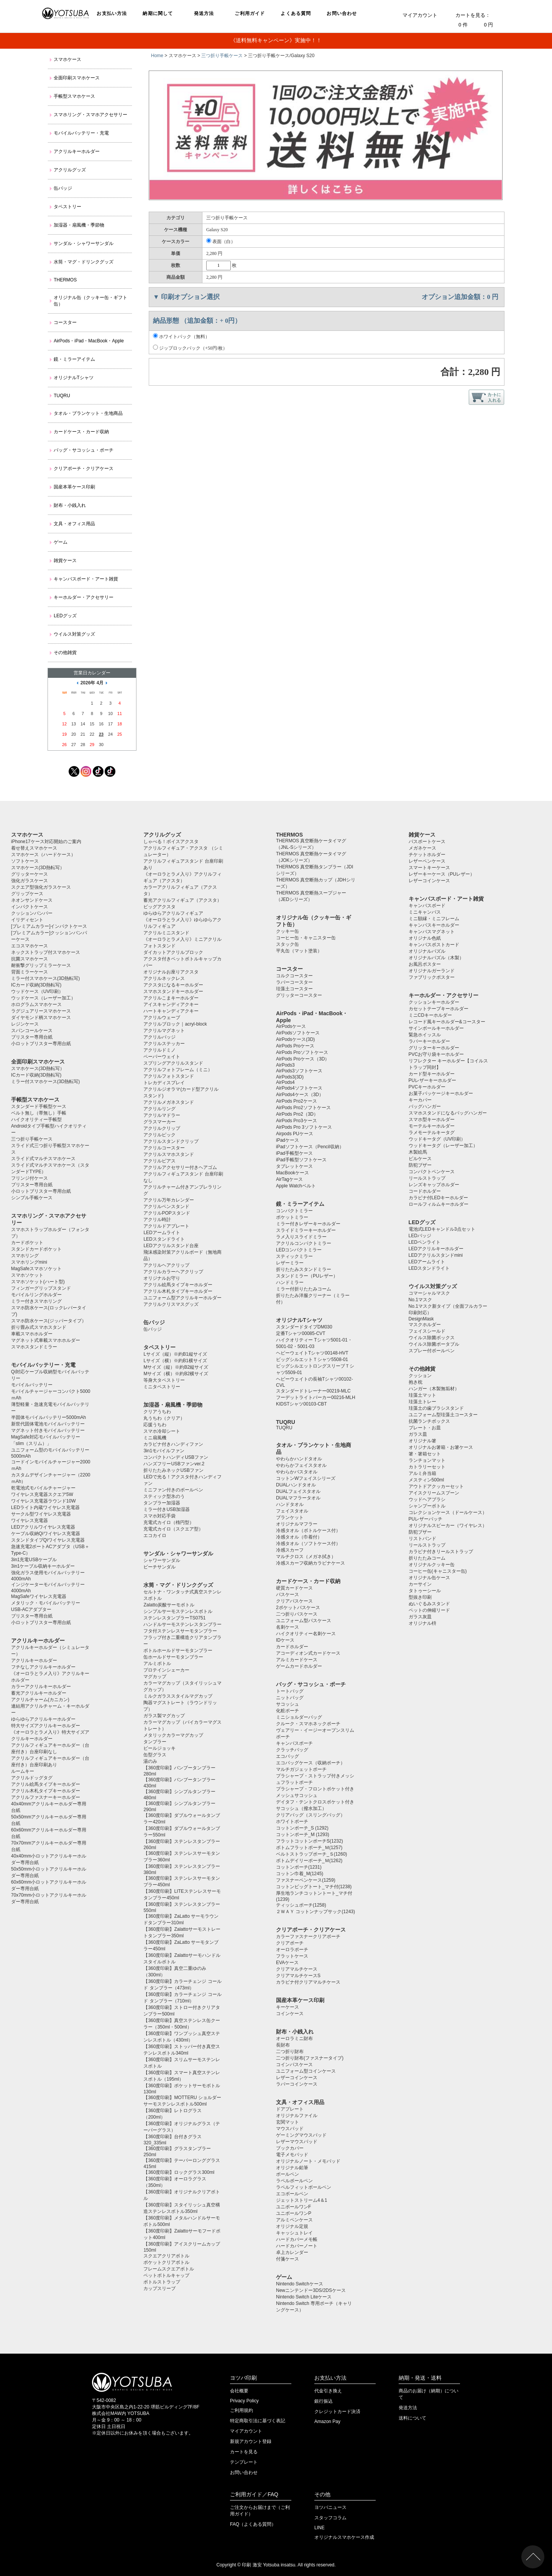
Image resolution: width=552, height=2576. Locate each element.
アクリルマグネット (164, 1030)
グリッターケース (29, 874)
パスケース (287, 1594)
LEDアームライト (161, 1232)
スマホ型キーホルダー (432, 1119)
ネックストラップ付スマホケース (45, 952)
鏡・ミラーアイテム (74, 359)
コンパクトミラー (294, 1210)
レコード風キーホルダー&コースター (447, 1021)
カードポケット (27, 1242)
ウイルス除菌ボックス (432, 1337)
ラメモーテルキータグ (432, 1132)
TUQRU (62, 395)
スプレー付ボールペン (432, 1350)
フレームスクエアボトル (168, 2269)
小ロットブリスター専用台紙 (41, 1043)
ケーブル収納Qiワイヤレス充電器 (45, 1533)
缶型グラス (154, 1754)
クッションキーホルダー (434, 1002)
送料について (412, 2418)
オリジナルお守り (161, 1278)
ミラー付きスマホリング (36, 1301)
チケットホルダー (427, 854)
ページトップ (532, 2556)
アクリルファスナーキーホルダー (45, 1797)
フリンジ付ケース (29, 1178)
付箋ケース (287, 2259)
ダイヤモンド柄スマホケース (41, 1017)
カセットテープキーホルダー (438, 1008)
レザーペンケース (427, 861)
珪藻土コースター (294, 988)
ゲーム (60, 542)
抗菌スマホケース (29, 959)
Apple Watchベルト (296, 1186)
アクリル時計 (157, 1219)
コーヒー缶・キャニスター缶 (306, 937)
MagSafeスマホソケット (36, 1268)
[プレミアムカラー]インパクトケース (49, 926)
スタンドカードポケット (36, 1249)
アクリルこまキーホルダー (171, 998)
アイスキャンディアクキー (171, 1004)
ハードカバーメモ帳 (296, 2239)
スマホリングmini (29, 1262)
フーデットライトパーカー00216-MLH (315, 1397)
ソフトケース (25, 861)
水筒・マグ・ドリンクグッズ (83, 262)
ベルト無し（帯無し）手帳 (38, 1113)
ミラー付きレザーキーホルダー (308, 1223)
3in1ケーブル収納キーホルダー (43, 1566)
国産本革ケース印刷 (74, 487)
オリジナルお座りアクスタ (171, 972)
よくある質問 (296, 13)
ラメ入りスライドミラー (301, 1237)
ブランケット (290, 1517)
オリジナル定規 (292, 2226)
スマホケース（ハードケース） (43, 854)
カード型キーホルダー (432, 1074)
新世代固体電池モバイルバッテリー (48, 1424)
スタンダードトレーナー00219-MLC (313, 1391)
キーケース (287, 2007)
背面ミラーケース (29, 972)
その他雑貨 (65, 652)
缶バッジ (63, 188)
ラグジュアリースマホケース (41, 1011)
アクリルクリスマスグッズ (171, 1304)
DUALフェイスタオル (298, 1491)
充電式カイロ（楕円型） (168, 1522)
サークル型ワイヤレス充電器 (41, 1514)
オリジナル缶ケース (429, 1577)
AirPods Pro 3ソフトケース (304, 1127)
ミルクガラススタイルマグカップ (177, 1696)
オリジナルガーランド (432, 970)
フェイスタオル (292, 1511)
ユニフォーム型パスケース (303, 1620)
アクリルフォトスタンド (168, 1076)
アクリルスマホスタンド (168, 1154)
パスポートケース (427, 841)
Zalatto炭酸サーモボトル (168, 1605)
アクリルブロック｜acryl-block (175, 1024)
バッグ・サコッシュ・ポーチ (83, 450)
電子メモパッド (292, 2154)
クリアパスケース (294, 1601)
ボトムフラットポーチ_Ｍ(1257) (309, 1847)
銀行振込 (323, 2401)
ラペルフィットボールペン (303, 2187)
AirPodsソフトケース (298, 1033)
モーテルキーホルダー (432, 1126)
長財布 (283, 2045)
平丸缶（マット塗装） (299, 950)
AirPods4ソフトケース (299, 1088)
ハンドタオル (290, 1504)
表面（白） (223, 241)
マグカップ (154, 1676)
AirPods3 (285, 1065)
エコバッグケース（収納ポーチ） (310, 1763)
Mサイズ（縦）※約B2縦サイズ (175, 1367)
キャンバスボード (427, 905)
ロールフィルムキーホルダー (438, 1204)
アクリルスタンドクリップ (171, 1141)
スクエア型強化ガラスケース (41, 887)
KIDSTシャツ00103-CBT (301, 1404)
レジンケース (25, 1024)
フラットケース (292, 1956)
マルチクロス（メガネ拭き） (306, 1556)
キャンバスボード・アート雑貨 (86, 579)
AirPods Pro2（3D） (297, 1114)
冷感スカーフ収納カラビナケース (310, 1563)
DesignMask (421, 1319)
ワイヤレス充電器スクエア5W (42, 1494)
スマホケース (67, 59)
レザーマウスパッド (296, 2141)
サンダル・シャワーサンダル (83, 243)
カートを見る (244, 2451)
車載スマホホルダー (32, 1333)
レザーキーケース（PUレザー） (442, 874)
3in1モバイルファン (163, 1450)
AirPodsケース (291, 1026)
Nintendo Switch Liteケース (304, 2297)
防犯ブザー (420, 1165)
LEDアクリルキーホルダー (436, 1248)
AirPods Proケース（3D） (302, 1059)
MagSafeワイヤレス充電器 (38, 1596)
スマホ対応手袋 (159, 1516)
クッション (420, 1375)
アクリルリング (159, 1108)
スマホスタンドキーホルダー (173, 991)
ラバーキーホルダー (429, 1041)
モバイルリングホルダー (36, 1294)
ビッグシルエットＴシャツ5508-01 (312, 1359)
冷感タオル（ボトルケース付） (308, 1530)
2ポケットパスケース (298, 1607)
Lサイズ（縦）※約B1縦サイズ (175, 1354)
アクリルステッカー (164, 1043)
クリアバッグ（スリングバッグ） (310, 1815)
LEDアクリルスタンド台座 (170, 1245)
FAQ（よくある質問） (253, 2524)
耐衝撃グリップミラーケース (41, 965)
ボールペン (287, 2174)
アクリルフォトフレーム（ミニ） (177, 1069)
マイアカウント (419, 15)
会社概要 (239, 2391)
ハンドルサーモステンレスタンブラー (182, 1624)
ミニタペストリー (161, 1386)
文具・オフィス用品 (74, 523)
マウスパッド (290, 2128)
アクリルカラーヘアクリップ (173, 1271)
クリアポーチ (290, 1943)
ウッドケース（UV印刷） (37, 991)
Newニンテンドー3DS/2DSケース (311, 2290)
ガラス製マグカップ (164, 1715)
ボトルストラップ (161, 2282)
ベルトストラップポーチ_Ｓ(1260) (311, 1854)
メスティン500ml (426, 1480)
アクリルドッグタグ (32, 1777)
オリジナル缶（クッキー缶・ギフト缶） (90, 301)
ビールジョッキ (159, 1748)
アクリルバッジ (159, 1037)
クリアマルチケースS (298, 1975)
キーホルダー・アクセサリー (83, 597)
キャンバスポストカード (434, 944)
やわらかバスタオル (296, 1472)
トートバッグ (290, 1691)
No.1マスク (420, 1299)
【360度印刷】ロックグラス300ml (178, 2172)
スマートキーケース (429, 867)
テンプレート (244, 2462)
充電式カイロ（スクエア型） (173, 1529)
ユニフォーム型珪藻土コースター (443, 1414)
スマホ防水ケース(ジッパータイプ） (48, 1320)
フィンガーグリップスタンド (41, 1288)
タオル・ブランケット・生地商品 (88, 413)
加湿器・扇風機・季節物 (79, 225)
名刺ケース (287, 1627)
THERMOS (65, 280)
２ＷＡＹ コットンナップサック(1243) (315, 1911)
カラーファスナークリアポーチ (308, 1936)
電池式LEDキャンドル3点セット (442, 1229)
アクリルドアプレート (166, 1226)
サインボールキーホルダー (436, 1028)
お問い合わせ (342, 13)
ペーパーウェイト (161, 1056)
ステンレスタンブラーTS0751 (174, 1618)
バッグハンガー (425, 1106)
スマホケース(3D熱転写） (37, 867)
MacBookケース (292, 1172)
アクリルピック (159, 1135)
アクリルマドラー (161, 1115)
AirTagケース (289, 1179)
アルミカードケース (296, 1659)
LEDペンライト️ (424, 1242)
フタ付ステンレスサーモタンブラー (180, 1631)
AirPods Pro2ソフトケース (303, 1107)
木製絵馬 (418, 1152)
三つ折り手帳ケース (222, 55)
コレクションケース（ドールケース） (448, 1512)
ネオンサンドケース (32, 900)
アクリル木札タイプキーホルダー (45, 1791)
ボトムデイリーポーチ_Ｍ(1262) (309, 1860)
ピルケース (420, 1158)
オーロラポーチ (292, 1949)
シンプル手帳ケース (32, 1197)
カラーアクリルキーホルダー (41, 1686)
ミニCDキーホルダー (430, 1015)
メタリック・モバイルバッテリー (45, 1603)
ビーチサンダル (159, 1567)
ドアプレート (290, 2109)
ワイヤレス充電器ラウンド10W (43, 1501)
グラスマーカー (159, 1121)
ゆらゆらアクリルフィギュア (173, 913)
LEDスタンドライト (163, 1239)
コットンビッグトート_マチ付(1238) (314, 1886)
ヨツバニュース (330, 2507)
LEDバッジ (420, 1235)
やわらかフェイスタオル (301, 1465)
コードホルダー (425, 1191)
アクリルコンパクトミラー (303, 1243)
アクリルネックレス (164, 978)
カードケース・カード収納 (81, 431)
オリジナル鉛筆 (292, 2167)
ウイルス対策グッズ (74, 634)
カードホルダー (292, 1646)
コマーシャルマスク (429, 1293)
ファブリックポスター (432, 977)
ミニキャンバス (425, 912)
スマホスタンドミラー (34, 1347)
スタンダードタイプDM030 (304, 1327)
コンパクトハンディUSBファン (175, 1457)
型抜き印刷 (420, 1597)
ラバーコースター (294, 982)
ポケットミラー (292, 1217)
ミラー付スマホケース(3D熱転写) (45, 978)
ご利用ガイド (250, 13)
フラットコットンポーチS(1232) (309, 1841)
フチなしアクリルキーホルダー (43, 1667)
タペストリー (67, 206)
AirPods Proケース (295, 1046)
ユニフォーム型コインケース (306, 2071)
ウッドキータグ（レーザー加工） (443, 1145)
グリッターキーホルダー (434, 1047)
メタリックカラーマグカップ (173, 1735)
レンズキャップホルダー (434, 1184)
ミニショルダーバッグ (299, 1717)
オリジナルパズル (427, 951)
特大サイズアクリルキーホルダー (45, 1725)
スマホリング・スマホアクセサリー (90, 114)
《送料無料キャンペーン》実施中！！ (276, 40)
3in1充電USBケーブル (34, 1559)
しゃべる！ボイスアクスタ (171, 841)
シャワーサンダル (161, 1560)
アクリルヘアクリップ (166, 1265)
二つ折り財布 (290, 2051)
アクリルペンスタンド (166, 1206)
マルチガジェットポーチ (301, 1769)
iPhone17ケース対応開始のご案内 (46, 841)
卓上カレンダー (292, 2252)
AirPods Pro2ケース (296, 1101)
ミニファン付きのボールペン (173, 1490)
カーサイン (420, 1584)
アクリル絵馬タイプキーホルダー (45, 1784)
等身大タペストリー (164, 1380)
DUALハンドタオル (296, 1485)
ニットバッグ (290, 1697)
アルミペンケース (294, 2220)
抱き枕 (415, 1382)
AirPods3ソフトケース (299, 1070)
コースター (65, 322)
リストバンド (422, 1538)
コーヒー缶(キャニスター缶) (438, 1571)
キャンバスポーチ (294, 1743)
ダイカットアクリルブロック (173, 952)
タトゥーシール (425, 1590)
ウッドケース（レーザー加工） (43, 998)
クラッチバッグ (292, 1749)
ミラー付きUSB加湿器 (166, 1509)
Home (157, 55)
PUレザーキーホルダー (433, 1080)
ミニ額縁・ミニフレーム (434, 918)
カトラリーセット (427, 1467)
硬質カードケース (294, 1588)
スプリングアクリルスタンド (173, 1063)
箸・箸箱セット (425, 1454)
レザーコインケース (296, 2077)
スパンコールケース (32, 1030)
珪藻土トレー (422, 1401)
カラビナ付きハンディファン (173, 1444)
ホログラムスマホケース (36, 1004)
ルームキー (22, 1771)
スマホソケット (27, 1275)
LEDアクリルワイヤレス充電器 (43, 1527)
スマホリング (25, 1255)
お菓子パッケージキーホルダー (441, 1093)
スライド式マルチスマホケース (43, 1158)
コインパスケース (294, 2064)
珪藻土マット (422, 1395)
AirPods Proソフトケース (302, 1052)
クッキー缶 (287, 931)
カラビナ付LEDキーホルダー (438, 1197)
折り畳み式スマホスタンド (38, 1327)
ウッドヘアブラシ (427, 1499)
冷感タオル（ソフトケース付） (308, 1543)
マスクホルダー (425, 1324)
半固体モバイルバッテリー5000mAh (48, 1417)
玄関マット (287, 2122)
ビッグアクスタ (159, 906)
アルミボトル (157, 1663)
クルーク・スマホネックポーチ (308, 1723)
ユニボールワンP (293, 2213)
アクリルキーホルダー (77, 151)
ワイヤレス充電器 (29, 1520)
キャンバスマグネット (432, 931)
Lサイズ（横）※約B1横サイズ (175, 1360)
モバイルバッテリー (32, 1384)
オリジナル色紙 (425, 938)
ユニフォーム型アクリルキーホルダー (182, 1297)
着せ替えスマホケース (34, 848)
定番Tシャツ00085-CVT (300, 1333)
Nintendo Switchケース (299, 2284)
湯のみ (150, 1761)
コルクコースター (294, 975)
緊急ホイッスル (425, 1034)
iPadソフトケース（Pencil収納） (310, 1146)
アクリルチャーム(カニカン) (40, 1699)
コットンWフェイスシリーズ (305, 1478)
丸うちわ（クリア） (164, 1418)
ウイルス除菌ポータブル (434, 1344)
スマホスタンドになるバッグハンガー (448, 1113)
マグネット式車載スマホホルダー (45, 1340)
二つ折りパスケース (296, 1614)
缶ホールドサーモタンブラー (173, 1657)
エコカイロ (154, 1535)
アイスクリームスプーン (434, 1493)
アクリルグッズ (70, 170)
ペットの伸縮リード (429, 1610)
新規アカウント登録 (250, 2441)
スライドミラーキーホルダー (306, 1230)
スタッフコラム (330, 2517)
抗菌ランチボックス (429, 1421)
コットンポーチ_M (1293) (302, 1834)
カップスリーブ (159, 2288)
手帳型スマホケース (74, 96)
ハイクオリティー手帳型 (36, 1119)
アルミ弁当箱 (422, 1473)
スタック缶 (287, 944)
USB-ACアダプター (31, 1609)
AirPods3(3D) (290, 1077)
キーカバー (420, 1100)
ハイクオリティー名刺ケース (306, 1633)
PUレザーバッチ (426, 1519)
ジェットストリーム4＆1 (301, 2200)
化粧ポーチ (287, 1710)
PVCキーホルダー (427, 1087)
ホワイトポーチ (292, 1821)
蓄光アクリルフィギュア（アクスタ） (182, 900)
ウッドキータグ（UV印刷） (437, 1139)
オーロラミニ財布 (294, 2038)
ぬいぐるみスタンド (429, 1603)
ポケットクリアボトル (166, 2262)
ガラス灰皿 (420, 1616)
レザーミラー (290, 1263)
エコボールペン (292, 2193)
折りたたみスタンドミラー (303, 1269)
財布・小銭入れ (70, 505)
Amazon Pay (327, 2421)
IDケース (285, 1640)
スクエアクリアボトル (166, 2256)
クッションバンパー (32, 913)
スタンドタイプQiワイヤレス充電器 (48, 1540)
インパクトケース (29, 906)
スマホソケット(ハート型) (38, 1281)
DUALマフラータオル (298, 1498)
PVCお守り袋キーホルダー (436, 1054)
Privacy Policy (244, 2400)
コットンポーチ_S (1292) (302, 1828)
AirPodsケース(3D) (295, 1039)
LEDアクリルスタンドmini (436, 1255)
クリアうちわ (157, 1411)
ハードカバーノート (296, 2246)
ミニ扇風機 (154, 1437)
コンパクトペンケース (432, 1171)
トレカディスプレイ (164, 1082)
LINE (319, 2527)
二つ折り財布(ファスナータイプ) (309, 2058)
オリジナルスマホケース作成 (344, 2537)
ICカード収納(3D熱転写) (36, 985)
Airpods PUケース (294, 1133)
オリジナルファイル (296, 2115)
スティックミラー (294, 1256)
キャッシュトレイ (294, 2233)
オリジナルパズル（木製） (436, 957)
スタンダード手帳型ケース (38, 1106)
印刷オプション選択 (190, 297)
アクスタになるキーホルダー (173, 985)
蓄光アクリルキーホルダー (38, 1693)
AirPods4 (285, 1082)
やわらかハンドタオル (299, 1458)
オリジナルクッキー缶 (432, 1564)
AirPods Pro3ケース (296, 1120)
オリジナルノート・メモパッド (308, 2161)
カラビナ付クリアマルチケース (308, 1982)
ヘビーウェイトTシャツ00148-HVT (312, 1353)
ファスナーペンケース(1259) (305, 1880)
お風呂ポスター (425, 964)
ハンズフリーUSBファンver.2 (173, 1463)
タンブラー (154, 1741)
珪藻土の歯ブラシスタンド (436, 1408)
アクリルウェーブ (161, 1017)
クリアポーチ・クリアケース (83, 468)
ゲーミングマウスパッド (301, 2135)
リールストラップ (427, 1178)
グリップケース (27, 893)
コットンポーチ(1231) (299, 1867)
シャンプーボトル (427, 1506)
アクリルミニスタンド (166, 932)
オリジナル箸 (422, 1440)
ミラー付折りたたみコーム (303, 1289)
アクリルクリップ (161, 1128)
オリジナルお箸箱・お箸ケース (441, 1447)
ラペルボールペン (294, 2180)
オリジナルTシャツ (73, 377)
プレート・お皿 (425, 1427)
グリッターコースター (299, 995)
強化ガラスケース (29, 880)
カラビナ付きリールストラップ (441, 1551)
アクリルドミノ (159, 1050)
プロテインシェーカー (166, 1670)
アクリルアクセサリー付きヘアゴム (180, 1167)
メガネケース (422, 848)
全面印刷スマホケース (77, 78)
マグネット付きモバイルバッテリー (48, 1430)
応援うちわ (154, 1424)
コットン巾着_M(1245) (299, 1873)
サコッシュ (287, 1704)
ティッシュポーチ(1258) (301, 1905)
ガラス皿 (418, 1434)
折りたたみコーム (427, 1558)
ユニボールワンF (293, 2206)
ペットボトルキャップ (166, 2275)
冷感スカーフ (290, 1550)
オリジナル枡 (422, 1623)
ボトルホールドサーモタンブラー (177, 1650)
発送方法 (204, 13)
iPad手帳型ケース (294, 1153)
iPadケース (287, 1140)
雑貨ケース (65, 560)
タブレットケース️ (294, 1166)
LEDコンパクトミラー (299, 1250)
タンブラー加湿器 (161, 1503)
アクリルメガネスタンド (168, 1102)
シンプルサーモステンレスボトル (177, 1611)
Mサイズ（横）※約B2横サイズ (175, 1373)
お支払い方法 (112, 13)
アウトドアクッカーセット (436, 1486)
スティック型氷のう (164, 1496)
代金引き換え (328, 2391)
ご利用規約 (241, 2410)
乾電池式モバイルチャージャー (43, 1488)
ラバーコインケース (296, 2084)
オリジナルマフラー (296, 1524)
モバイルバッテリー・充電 (81, 133)
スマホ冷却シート (161, 1431)
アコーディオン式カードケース (308, 1653)
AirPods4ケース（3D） (300, 1094)
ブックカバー (290, 2148)
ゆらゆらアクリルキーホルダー (43, 1719)
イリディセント (27, 919)
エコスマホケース (29, 946)
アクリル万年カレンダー (168, 1200)
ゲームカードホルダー (299, 1666)
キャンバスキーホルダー (434, 925)
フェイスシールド (427, 1331)
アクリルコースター (164, 1148)
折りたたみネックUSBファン (173, 1470)
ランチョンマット (427, 1460)
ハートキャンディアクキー (171, 1011)
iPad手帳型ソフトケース (301, 1159)
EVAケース (287, 1962)
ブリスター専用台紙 (32, 1037)
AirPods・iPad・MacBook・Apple (89, 341)
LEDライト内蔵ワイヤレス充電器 (45, 1507)
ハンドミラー (290, 1282)
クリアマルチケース (296, 1969)
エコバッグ (287, 1756)
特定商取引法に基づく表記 (257, 2420)
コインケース (290, 2013)
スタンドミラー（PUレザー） (307, 1276)
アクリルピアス (159, 1161)
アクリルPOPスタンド (166, 1213)
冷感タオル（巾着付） (299, 1537)
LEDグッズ (65, 615)
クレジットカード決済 (337, 2411)
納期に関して (158, 13)
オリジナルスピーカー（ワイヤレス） (448, 1525)
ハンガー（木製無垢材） (434, 1388)
